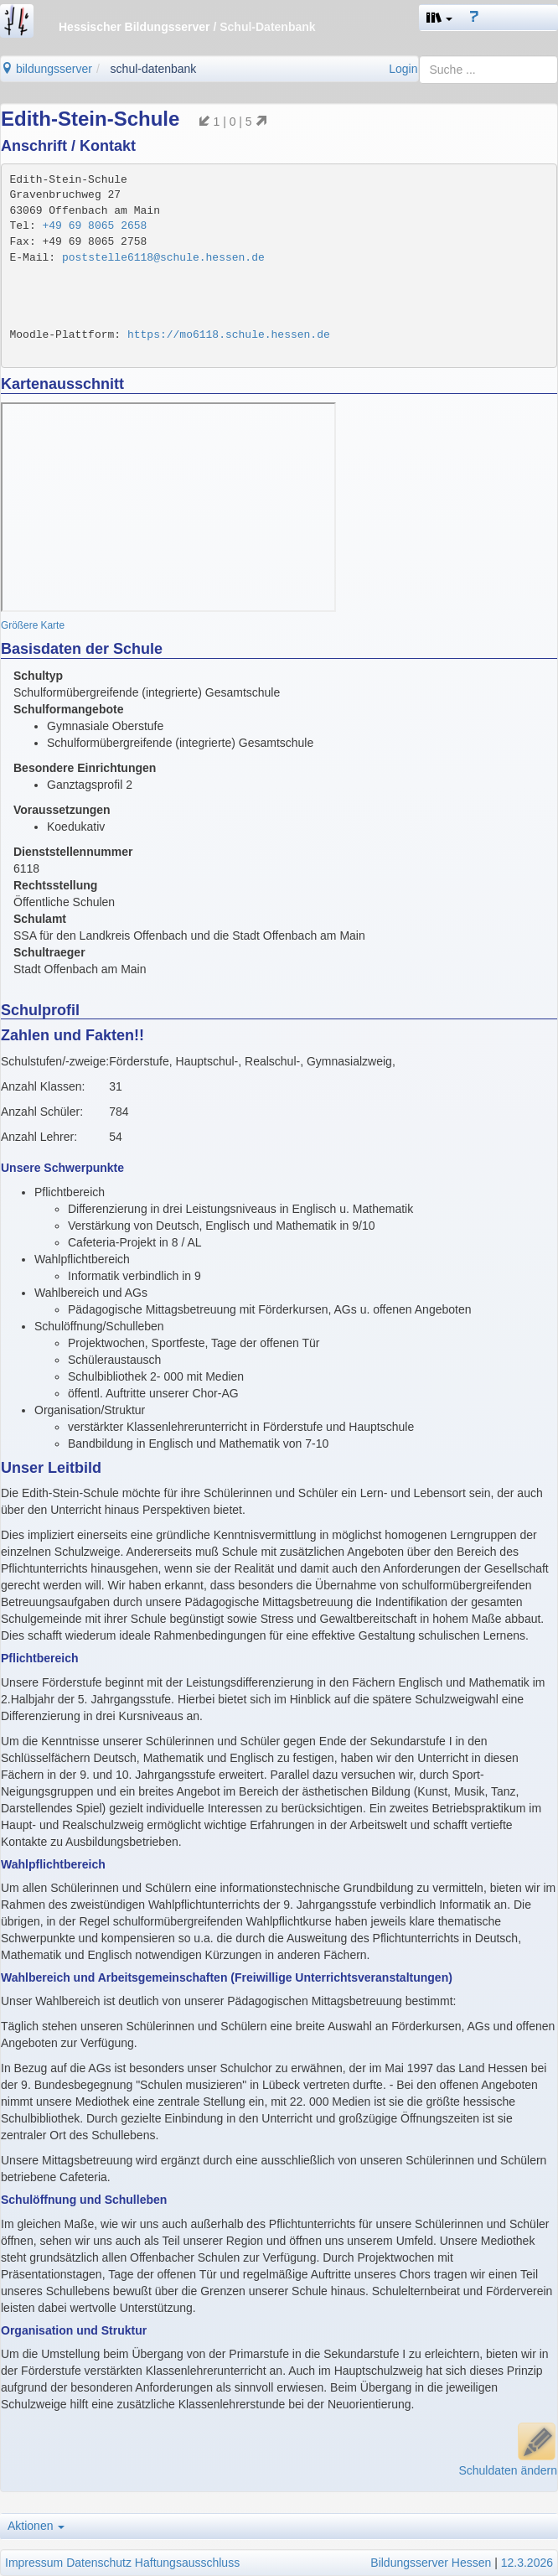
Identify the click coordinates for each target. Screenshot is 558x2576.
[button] (440, 17)
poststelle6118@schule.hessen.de (163, 257)
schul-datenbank (154, 68)
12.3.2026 (527, 2562)
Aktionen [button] (36, 2525)
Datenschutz (99, 2562)
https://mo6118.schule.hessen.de (228, 335)
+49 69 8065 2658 (95, 226)
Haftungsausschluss (187, 2562)
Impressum (34, 2562)
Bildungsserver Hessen (430, 2562)
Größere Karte (33, 625)
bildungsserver (46, 68)
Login (403, 68)
